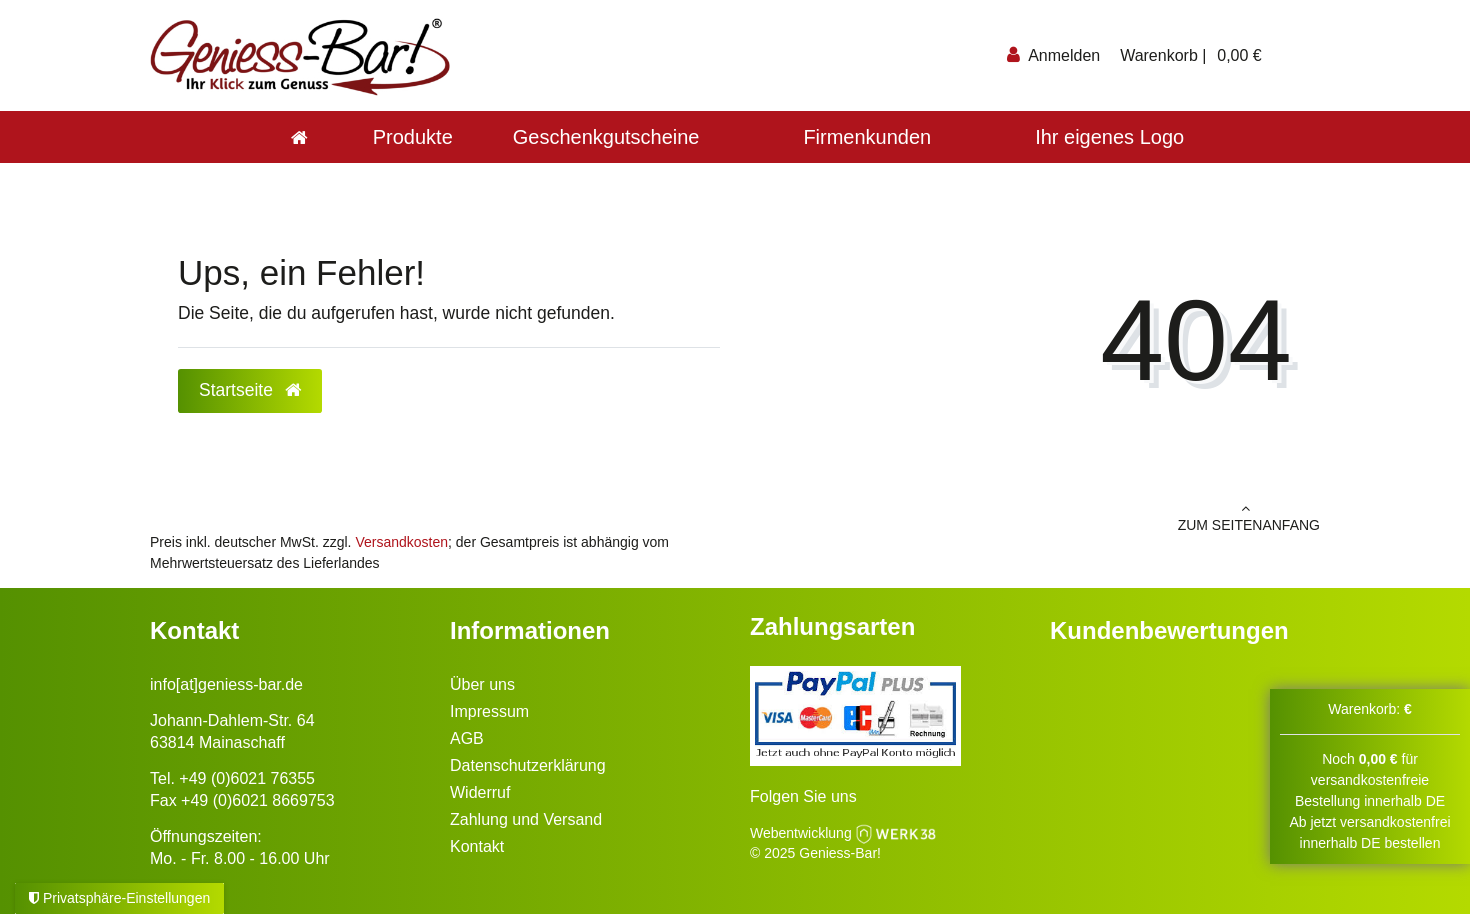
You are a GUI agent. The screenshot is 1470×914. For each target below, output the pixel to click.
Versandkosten (401, 542)
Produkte (413, 137)
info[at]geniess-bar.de (226, 684)
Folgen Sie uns (803, 796)
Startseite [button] (250, 390)
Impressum (489, 711)
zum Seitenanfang (1035, 517)
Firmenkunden (867, 137)
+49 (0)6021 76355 (247, 778)
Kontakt (477, 846)
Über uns (482, 684)
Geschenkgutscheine (606, 137)
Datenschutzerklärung (528, 765)
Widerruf (480, 792)
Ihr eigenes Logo (1109, 137)
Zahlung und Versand (526, 819)
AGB (467, 738)
